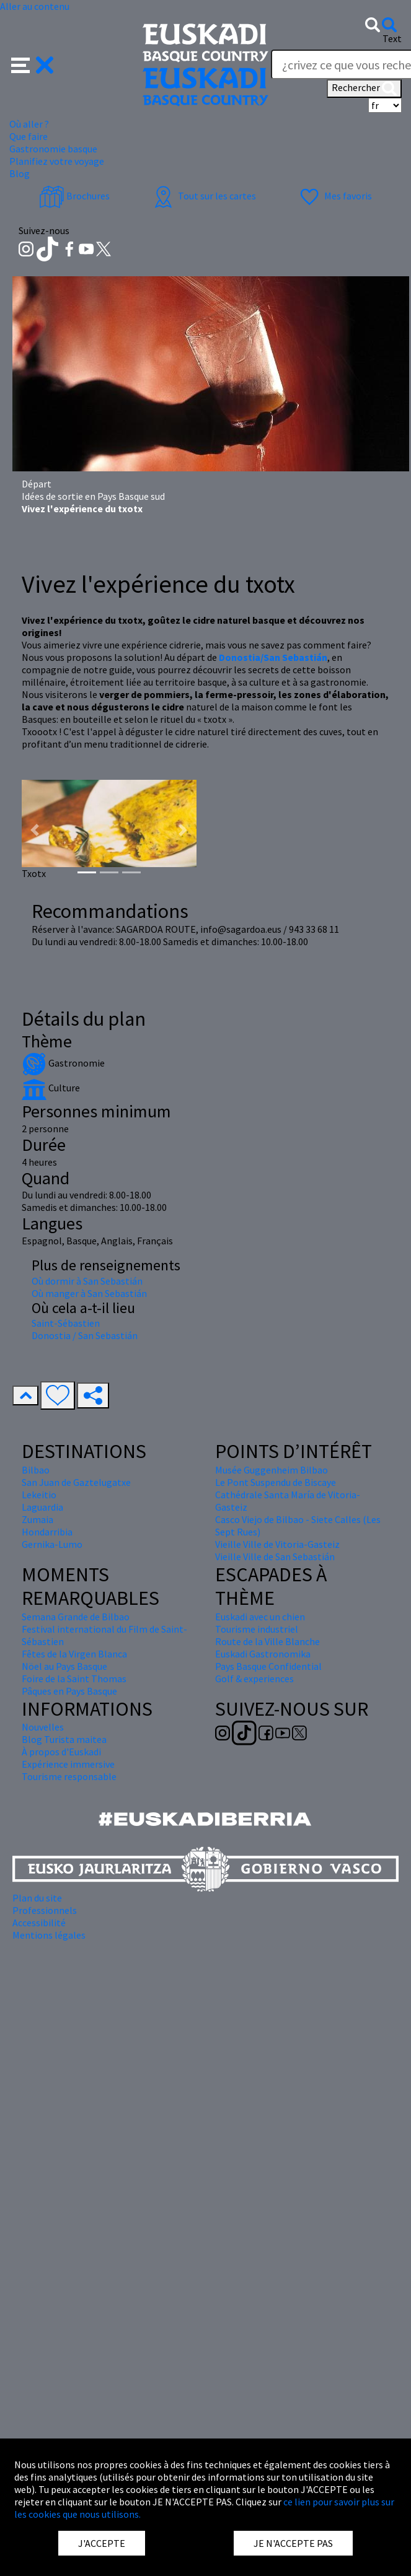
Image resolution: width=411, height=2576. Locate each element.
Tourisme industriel (256, 1629)
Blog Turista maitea (64, 1739)
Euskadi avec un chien (260, 1616)
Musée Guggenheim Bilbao (271, 1470)
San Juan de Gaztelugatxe (76, 1482)
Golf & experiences (254, 1678)
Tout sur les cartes (203, 196)
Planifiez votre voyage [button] (56, 161)
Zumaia (37, 1519)
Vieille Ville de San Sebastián (275, 1556)
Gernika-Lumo (52, 1544)
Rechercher (364, 88)
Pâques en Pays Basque (69, 1691)
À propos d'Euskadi (61, 1751)
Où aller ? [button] (29, 124)
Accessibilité (39, 1922)
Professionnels (44, 1910)
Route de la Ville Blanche (267, 1641)
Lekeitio (39, 1494)
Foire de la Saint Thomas (74, 1678)
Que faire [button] (28, 136)
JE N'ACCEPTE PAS (293, 2543)
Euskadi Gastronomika (263, 1654)
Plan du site (37, 1898)
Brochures (74, 196)
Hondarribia (47, 1532)
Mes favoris (334, 196)
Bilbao (36, 1470)
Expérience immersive (68, 1764)
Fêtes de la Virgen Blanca (74, 1654)
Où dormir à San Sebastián (87, 1281)
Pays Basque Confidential (268, 1666)
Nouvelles (43, 1727)
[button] (32, 64)
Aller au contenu (34, 6)
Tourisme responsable (69, 1776)
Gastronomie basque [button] (53, 148)
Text (392, 38)
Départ (36, 484)
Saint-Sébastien (66, 1323)
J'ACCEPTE (101, 2543)
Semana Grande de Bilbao (76, 1616)
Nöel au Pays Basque (64, 1666)
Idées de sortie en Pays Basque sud (93, 496)
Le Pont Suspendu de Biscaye (275, 1482)
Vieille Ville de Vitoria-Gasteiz (277, 1544)
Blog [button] (19, 173)
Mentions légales (49, 1935)
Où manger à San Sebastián (89, 1293)
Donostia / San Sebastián (85, 1335)
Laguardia (42, 1507)
